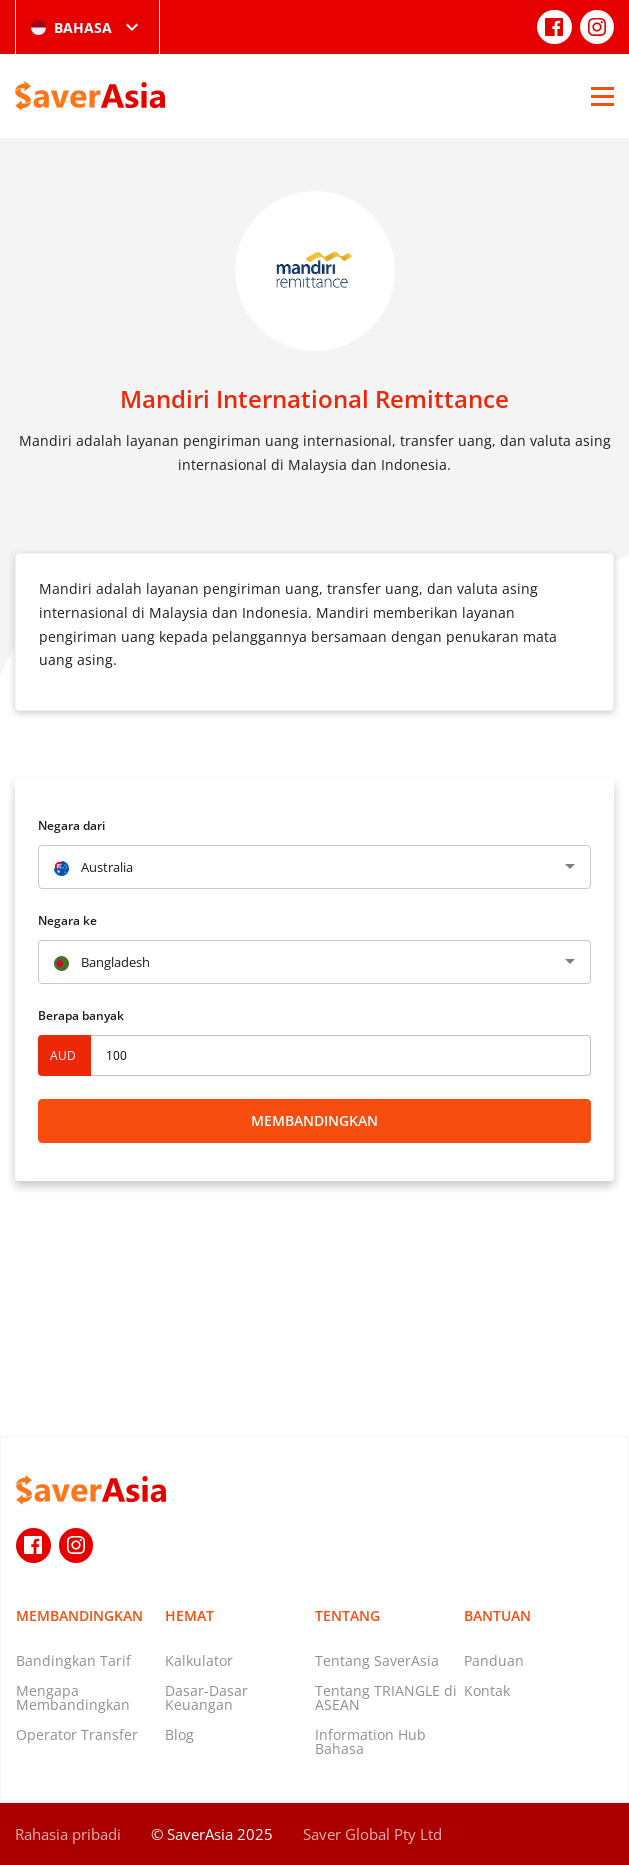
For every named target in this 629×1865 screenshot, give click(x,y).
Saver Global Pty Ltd (372, 1834)
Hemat (189, 1615)
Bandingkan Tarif (73, 1660)
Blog (179, 1734)
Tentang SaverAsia (377, 1660)
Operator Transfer (77, 1734)
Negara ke (67, 920)
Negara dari (71, 825)
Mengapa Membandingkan (73, 1697)
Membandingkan (314, 1120)
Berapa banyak (81, 1015)
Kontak (487, 1690)
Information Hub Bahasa (370, 1741)
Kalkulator (199, 1660)
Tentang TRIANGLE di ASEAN (386, 1697)
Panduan (494, 1660)
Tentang (347, 1615)
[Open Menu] (602, 96)
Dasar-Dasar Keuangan (206, 1697)
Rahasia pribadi (68, 1834)
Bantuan (497, 1615)
